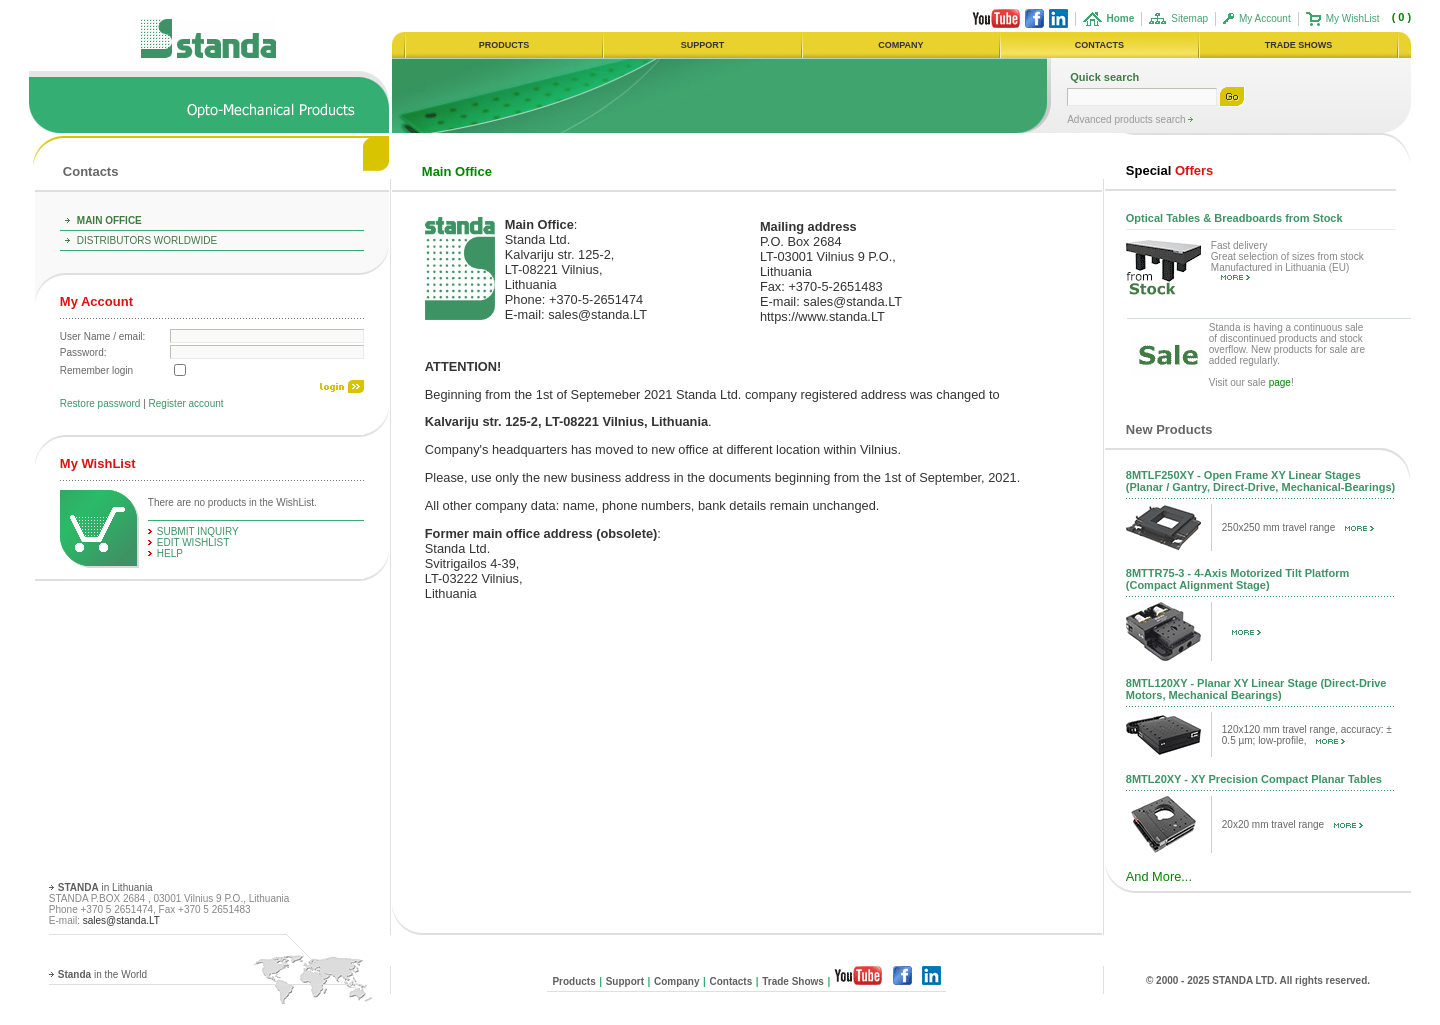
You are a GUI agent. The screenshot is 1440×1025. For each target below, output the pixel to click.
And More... (1159, 876)
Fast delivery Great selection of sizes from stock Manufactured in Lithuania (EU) (1287, 261)
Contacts (91, 171)
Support (625, 981)
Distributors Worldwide (147, 240)
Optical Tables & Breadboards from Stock (1234, 218)
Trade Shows (793, 981)
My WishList (1353, 18)
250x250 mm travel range (1298, 527)
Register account (186, 403)
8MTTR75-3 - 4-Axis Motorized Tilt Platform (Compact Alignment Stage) (1238, 579)
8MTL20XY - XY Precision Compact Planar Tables (1254, 779)
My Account (1265, 18)
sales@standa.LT (121, 920)
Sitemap (1189, 18)
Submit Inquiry (198, 531)
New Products (1169, 429)
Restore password (100, 403)
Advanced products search (1127, 119)
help (170, 553)
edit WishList (193, 542)
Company (677, 981)
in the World (102, 974)
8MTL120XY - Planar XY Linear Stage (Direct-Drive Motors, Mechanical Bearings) (1256, 689)
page (1280, 382)
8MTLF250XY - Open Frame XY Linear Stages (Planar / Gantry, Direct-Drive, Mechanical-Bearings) (1260, 481)
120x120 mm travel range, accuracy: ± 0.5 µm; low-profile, (1307, 735)
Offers (1169, 170)
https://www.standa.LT (822, 316)
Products (573, 981)
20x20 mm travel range (1292, 824)
